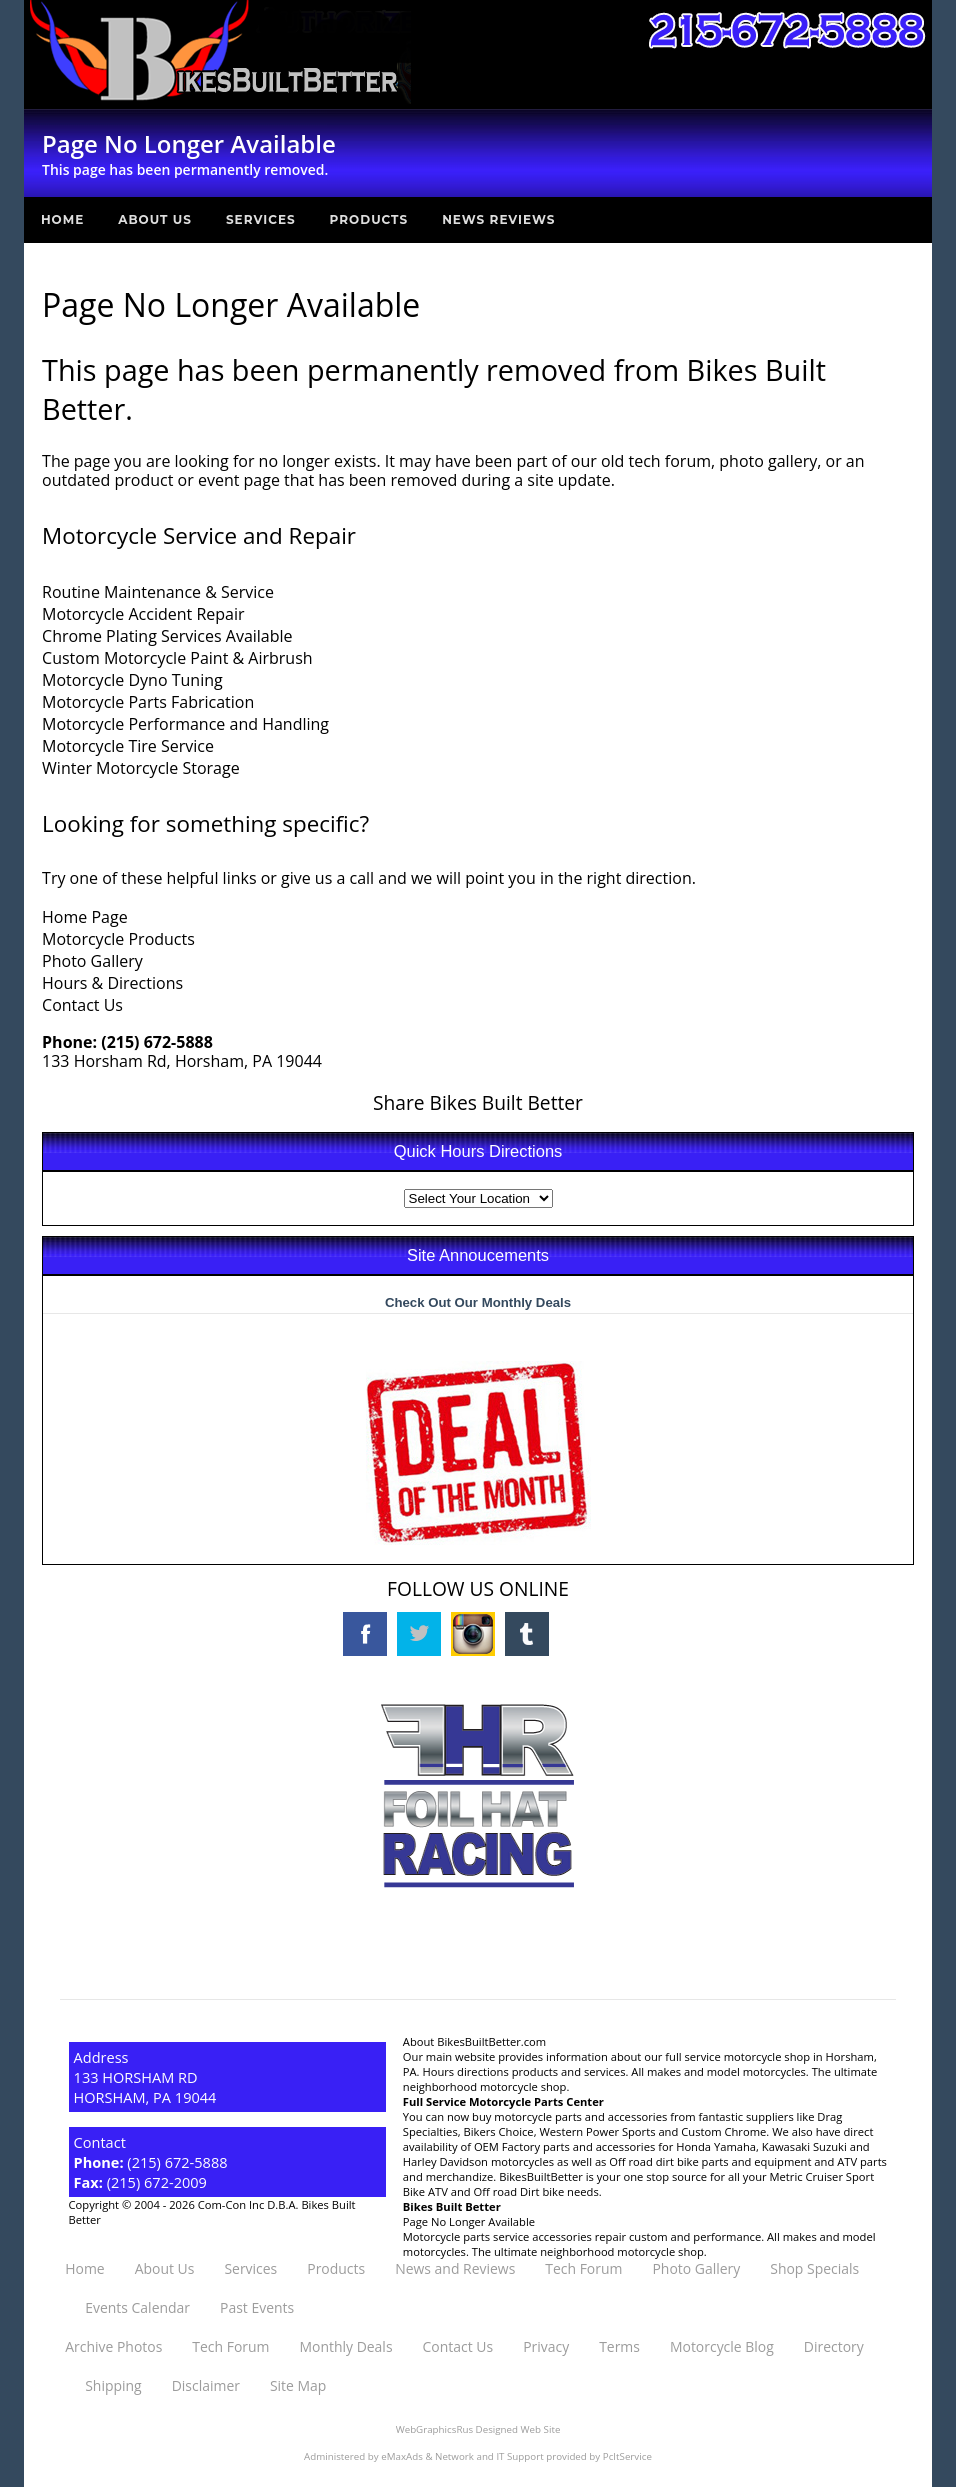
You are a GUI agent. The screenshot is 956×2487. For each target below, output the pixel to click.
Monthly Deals (345, 2346)
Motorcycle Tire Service (128, 746)
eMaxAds (402, 2456)
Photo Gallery (92, 961)
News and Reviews (455, 2268)
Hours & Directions (112, 983)
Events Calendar (137, 2307)
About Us (155, 219)
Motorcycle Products (118, 939)
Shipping (113, 2385)
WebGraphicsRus (434, 2429)
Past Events (257, 2307)
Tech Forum (583, 2268)
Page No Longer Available (469, 2221)
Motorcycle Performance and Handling (185, 724)
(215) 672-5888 (157, 1042)
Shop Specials (814, 2268)
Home (62, 219)
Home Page (85, 917)
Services (261, 219)
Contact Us (82, 1005)
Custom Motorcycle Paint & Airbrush (177, 658)
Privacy (546, 2346)
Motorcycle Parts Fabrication (148, 702)
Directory (834, 2346)
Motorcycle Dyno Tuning (132, 680)
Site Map (298, 2385)
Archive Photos (113, 2346)
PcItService (627, 2456)
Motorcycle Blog (722, 2346)
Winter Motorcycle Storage (141, 768)
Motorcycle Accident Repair (143, 614)
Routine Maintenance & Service (158, 592)
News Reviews (498, 219)
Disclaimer (206, 2385)
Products (369, 219)
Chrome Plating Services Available (167, 636)
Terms (619, 2346)
